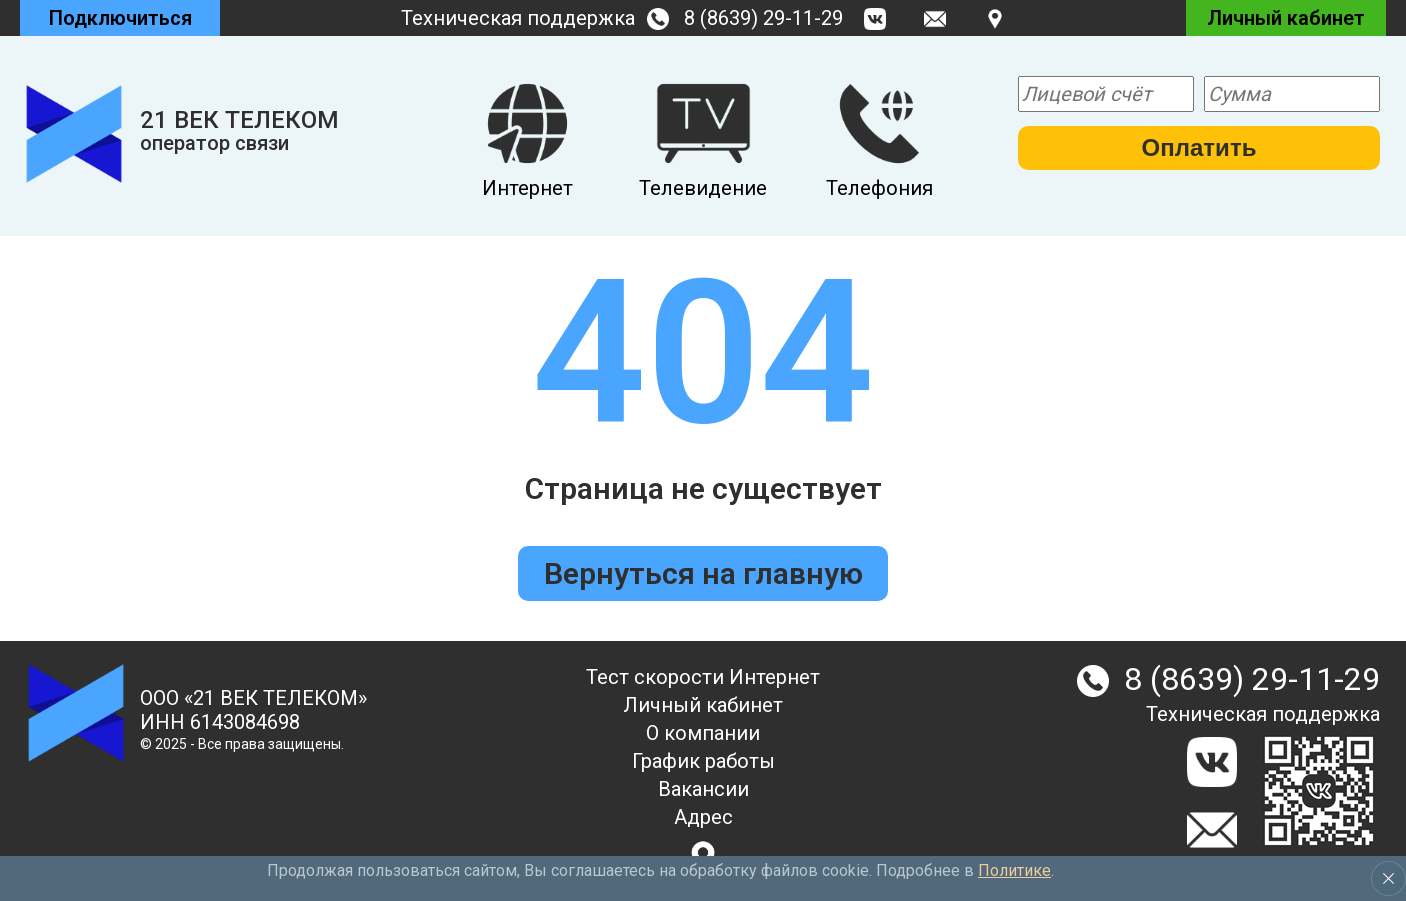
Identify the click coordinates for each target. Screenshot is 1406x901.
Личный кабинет (703, 705)
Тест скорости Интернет (703, 677)
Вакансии (703, 789)
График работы (703, 761)
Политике (1014, 870)
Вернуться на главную (703, 573)
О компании (703, 733)
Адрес (703, 817)
